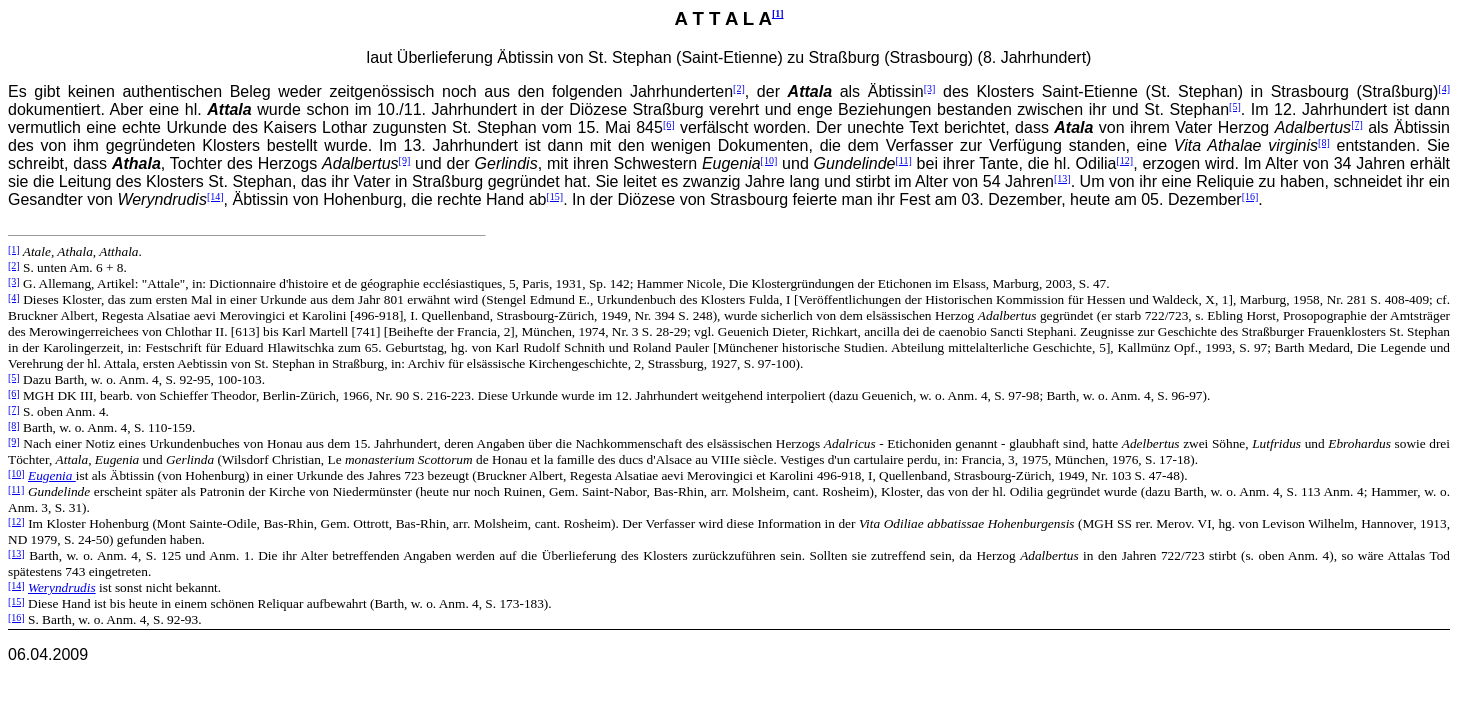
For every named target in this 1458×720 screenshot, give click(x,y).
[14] (215, 196)
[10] (769, 160)
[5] (1235, 106)
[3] (930, 88)
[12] (1124, 160)
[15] (554, 196)
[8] (1324, 142)
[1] (778, 13)
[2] (739, 88)
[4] (1444, 88)
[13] (1062, 178)
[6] (669, 124)
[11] (903, 160)
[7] (1357, 124)
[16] (1250, 196)
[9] (405, 160)
